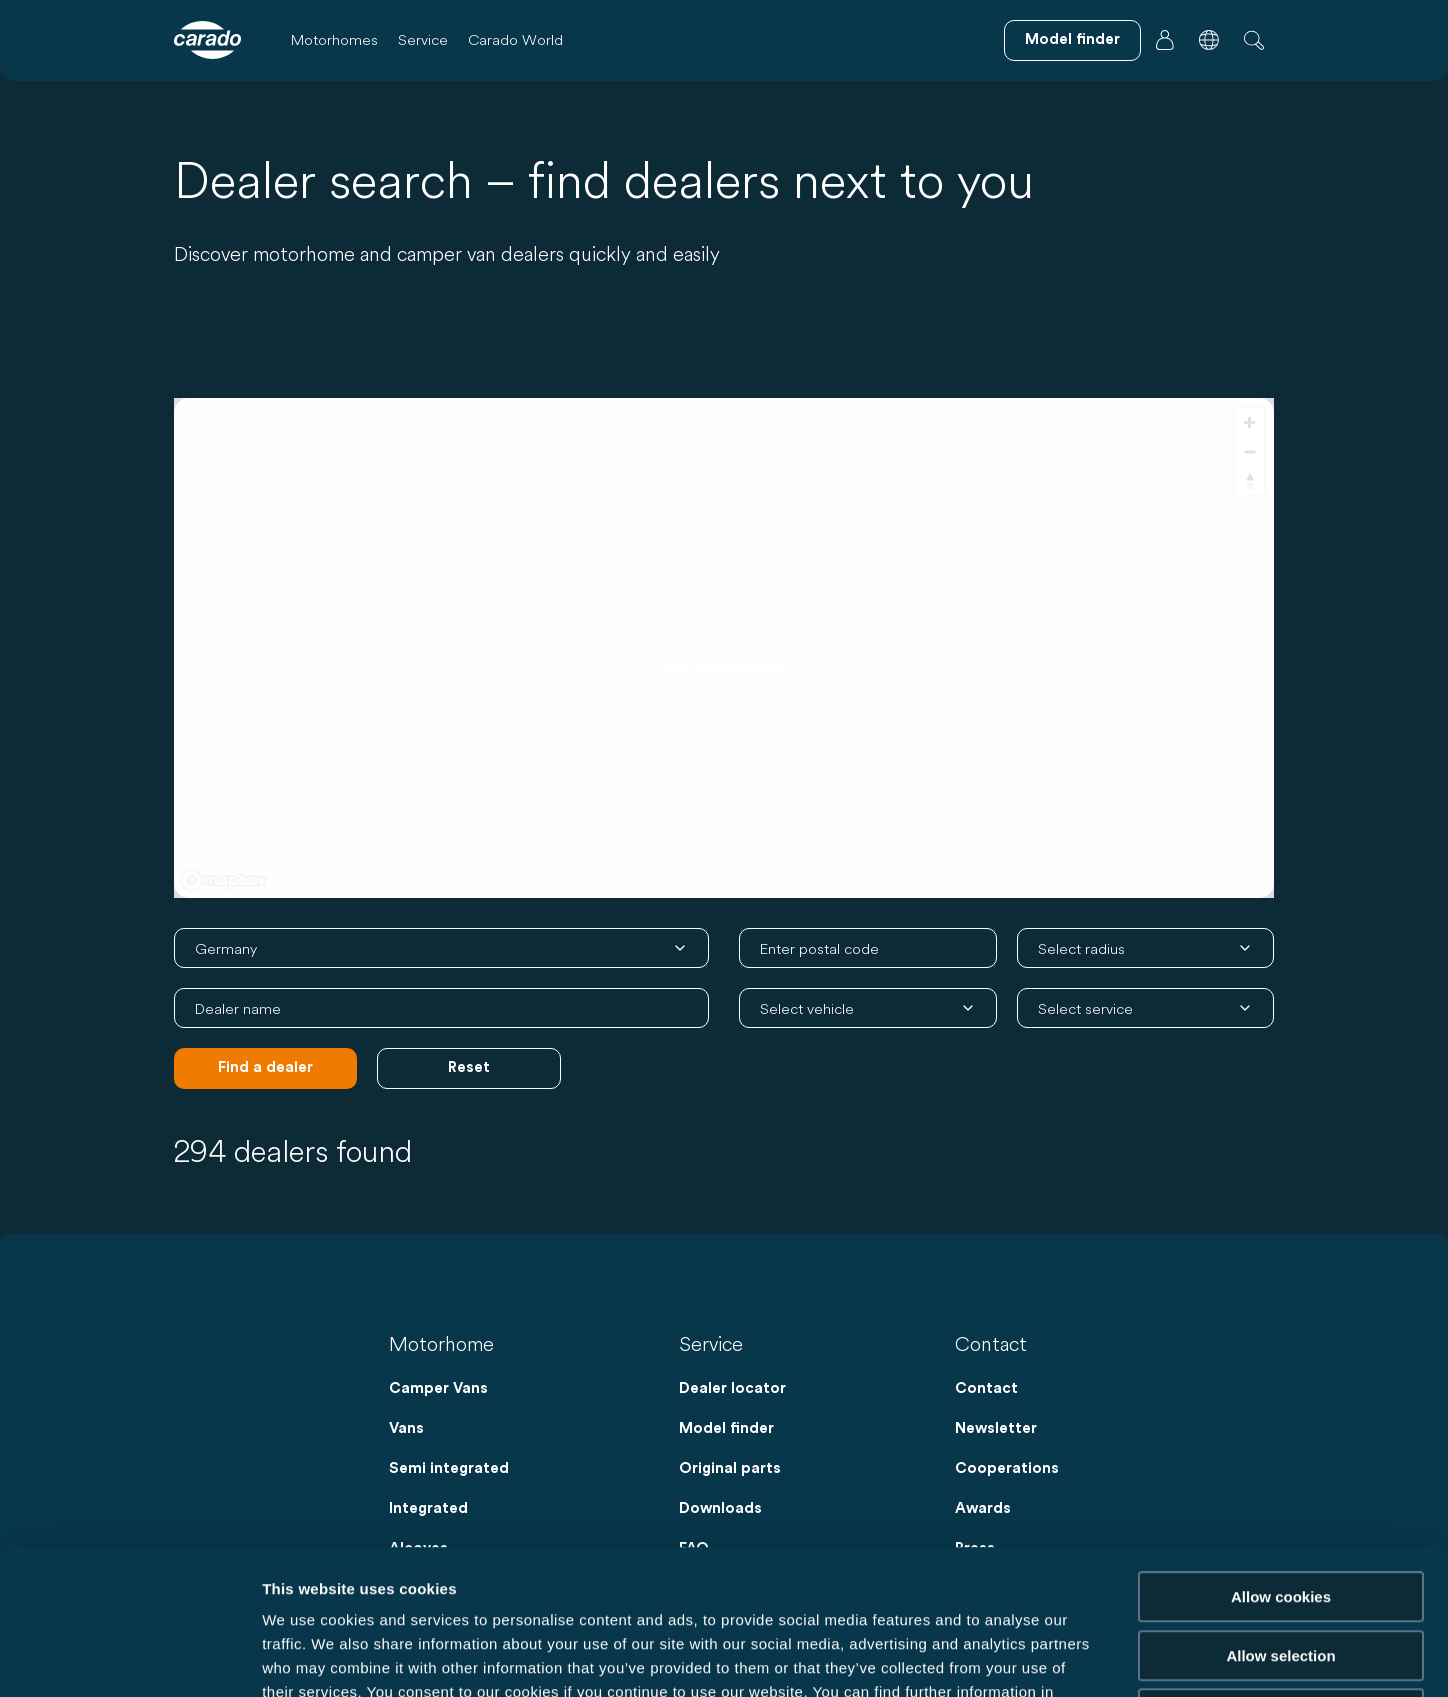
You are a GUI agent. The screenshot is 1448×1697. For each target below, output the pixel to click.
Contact (986, 1388)
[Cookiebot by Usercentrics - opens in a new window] (129, 1658)
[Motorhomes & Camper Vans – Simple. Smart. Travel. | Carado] (207, 40)
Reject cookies (1280, 1569)
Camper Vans (438, 1388)
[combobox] (868, 948)
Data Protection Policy (375, 1571)
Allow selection (1280, 1511)
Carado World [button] (515, 39)
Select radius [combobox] (1081, 948)
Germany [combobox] (226, 948)
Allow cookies (1281, 1452)
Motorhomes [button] (334, 39)
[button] (1209, 40)
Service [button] (423, 39)
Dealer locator (732, 1388)
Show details (1049, 1657)
